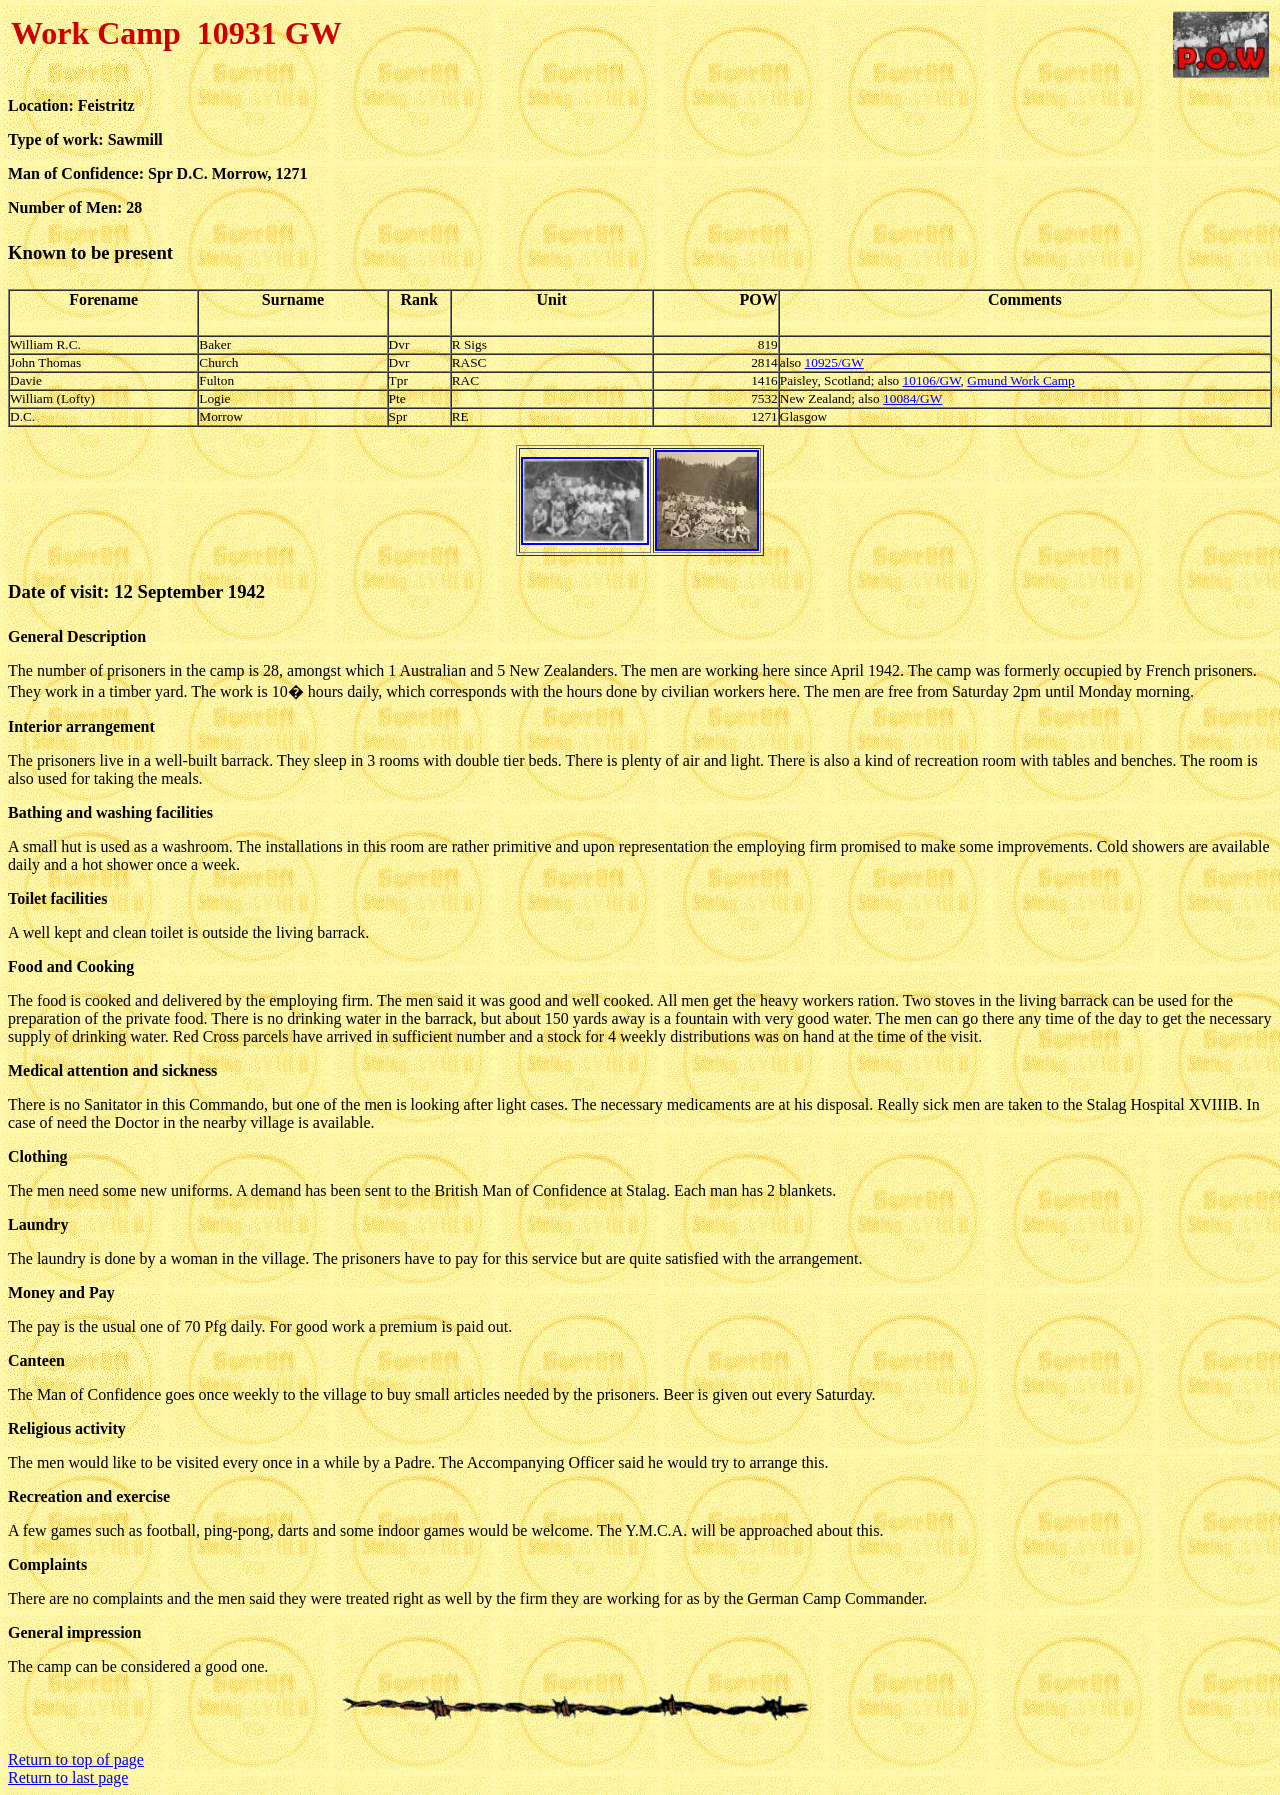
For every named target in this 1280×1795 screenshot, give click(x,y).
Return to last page (68, 1777)
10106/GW (932, 380)
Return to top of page (76, 1759)
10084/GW (912, 398)
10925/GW (834, 362)
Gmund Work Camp (1021, 380)
